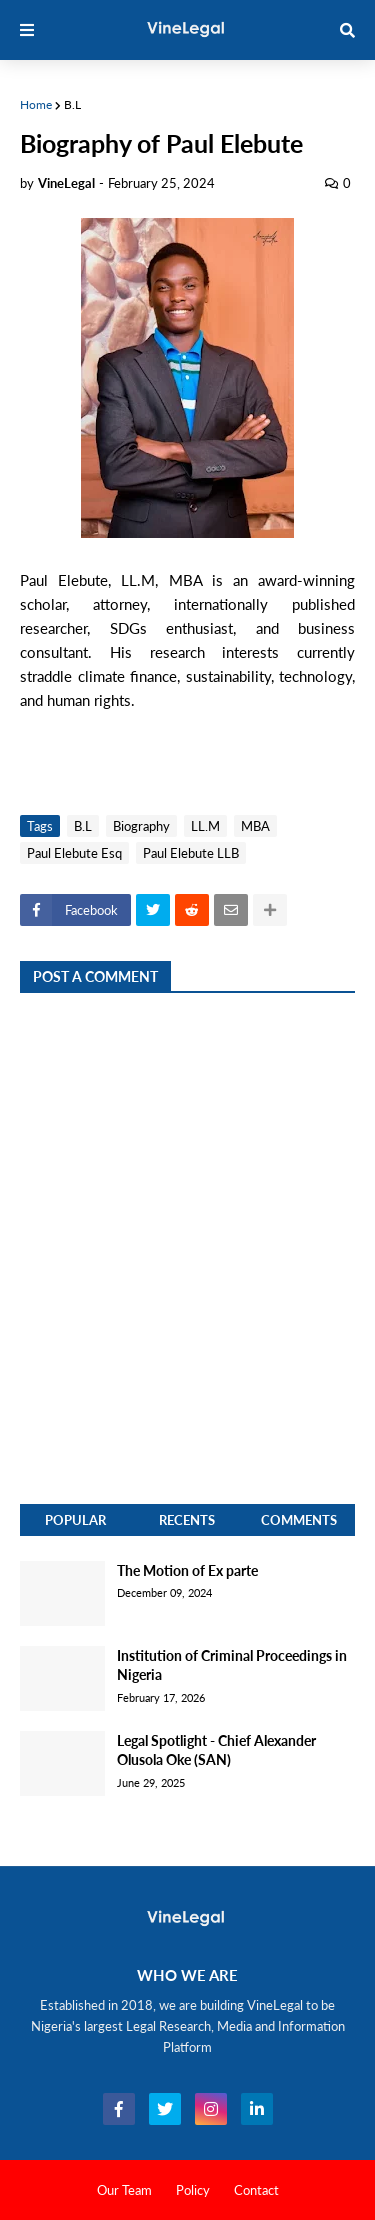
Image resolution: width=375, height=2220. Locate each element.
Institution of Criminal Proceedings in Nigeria (232, 1665)
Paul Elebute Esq (74, 853)
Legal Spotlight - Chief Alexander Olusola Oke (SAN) (216, 1750)
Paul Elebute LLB (191, 853)
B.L (72, 104)
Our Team (124, 2190)
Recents (187, 1520)
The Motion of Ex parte (187, 1570)
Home (36, 104)
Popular (75, 1520)
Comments (299, 1520)
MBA (255, 826)
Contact (256, 2190)
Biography (141, 826)
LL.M (205, 826)
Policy (193, 2190)
